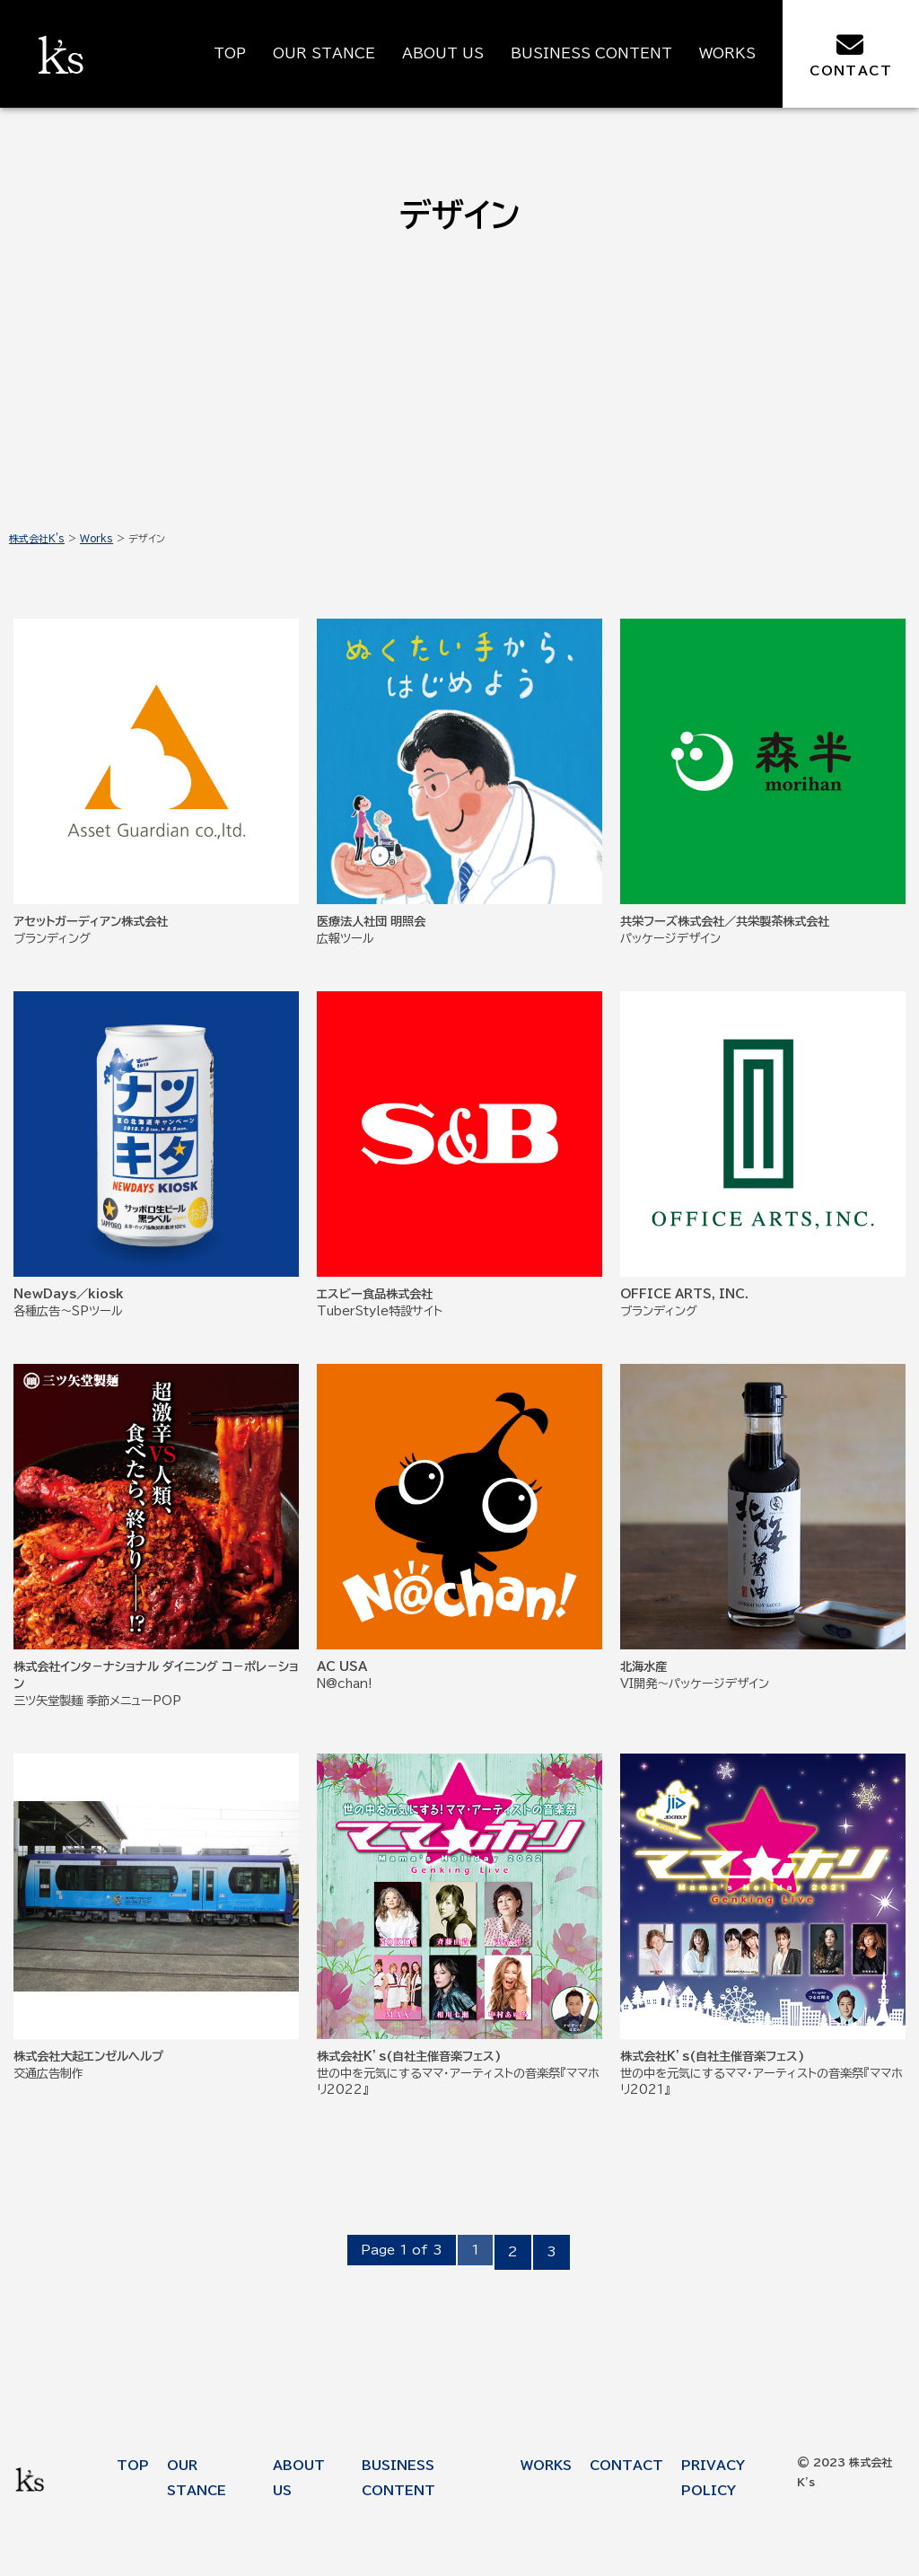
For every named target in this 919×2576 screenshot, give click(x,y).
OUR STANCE (324, 53)
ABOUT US (443, 53)
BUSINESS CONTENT (591, 53)
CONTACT (851, 54)
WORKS (727, 53)
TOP (230, 53)
